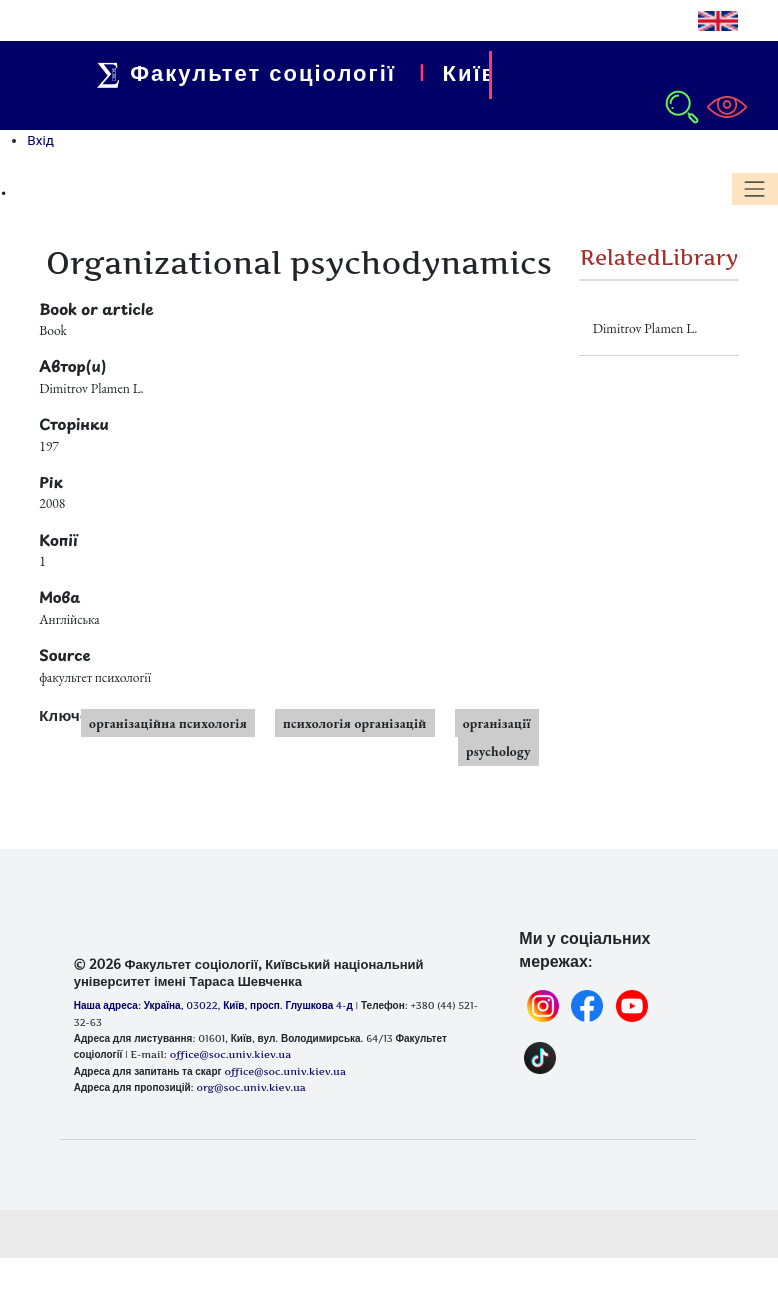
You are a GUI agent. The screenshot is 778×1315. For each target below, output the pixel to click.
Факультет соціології (252, 73)
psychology (498, 751)
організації (497, 723)
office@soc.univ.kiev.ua (284, 1071)
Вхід (40, 140)
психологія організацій (355, 723)
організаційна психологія (168, 723)
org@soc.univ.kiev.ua (250, 1087)
